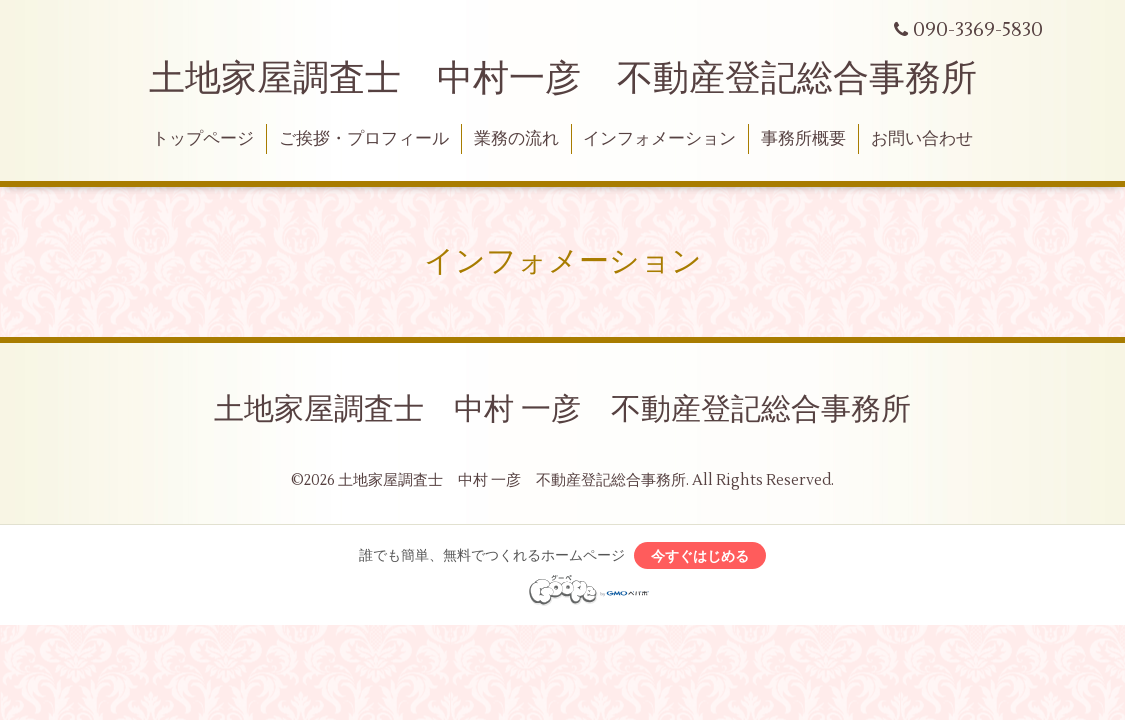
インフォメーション (659, 139)
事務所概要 (803, 139)
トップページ (203, 139)
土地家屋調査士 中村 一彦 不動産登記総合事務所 (562, 409)
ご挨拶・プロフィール (364, 139)
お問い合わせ (922, 139)
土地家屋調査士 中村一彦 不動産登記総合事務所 (563, 79)
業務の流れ (516, 139)
